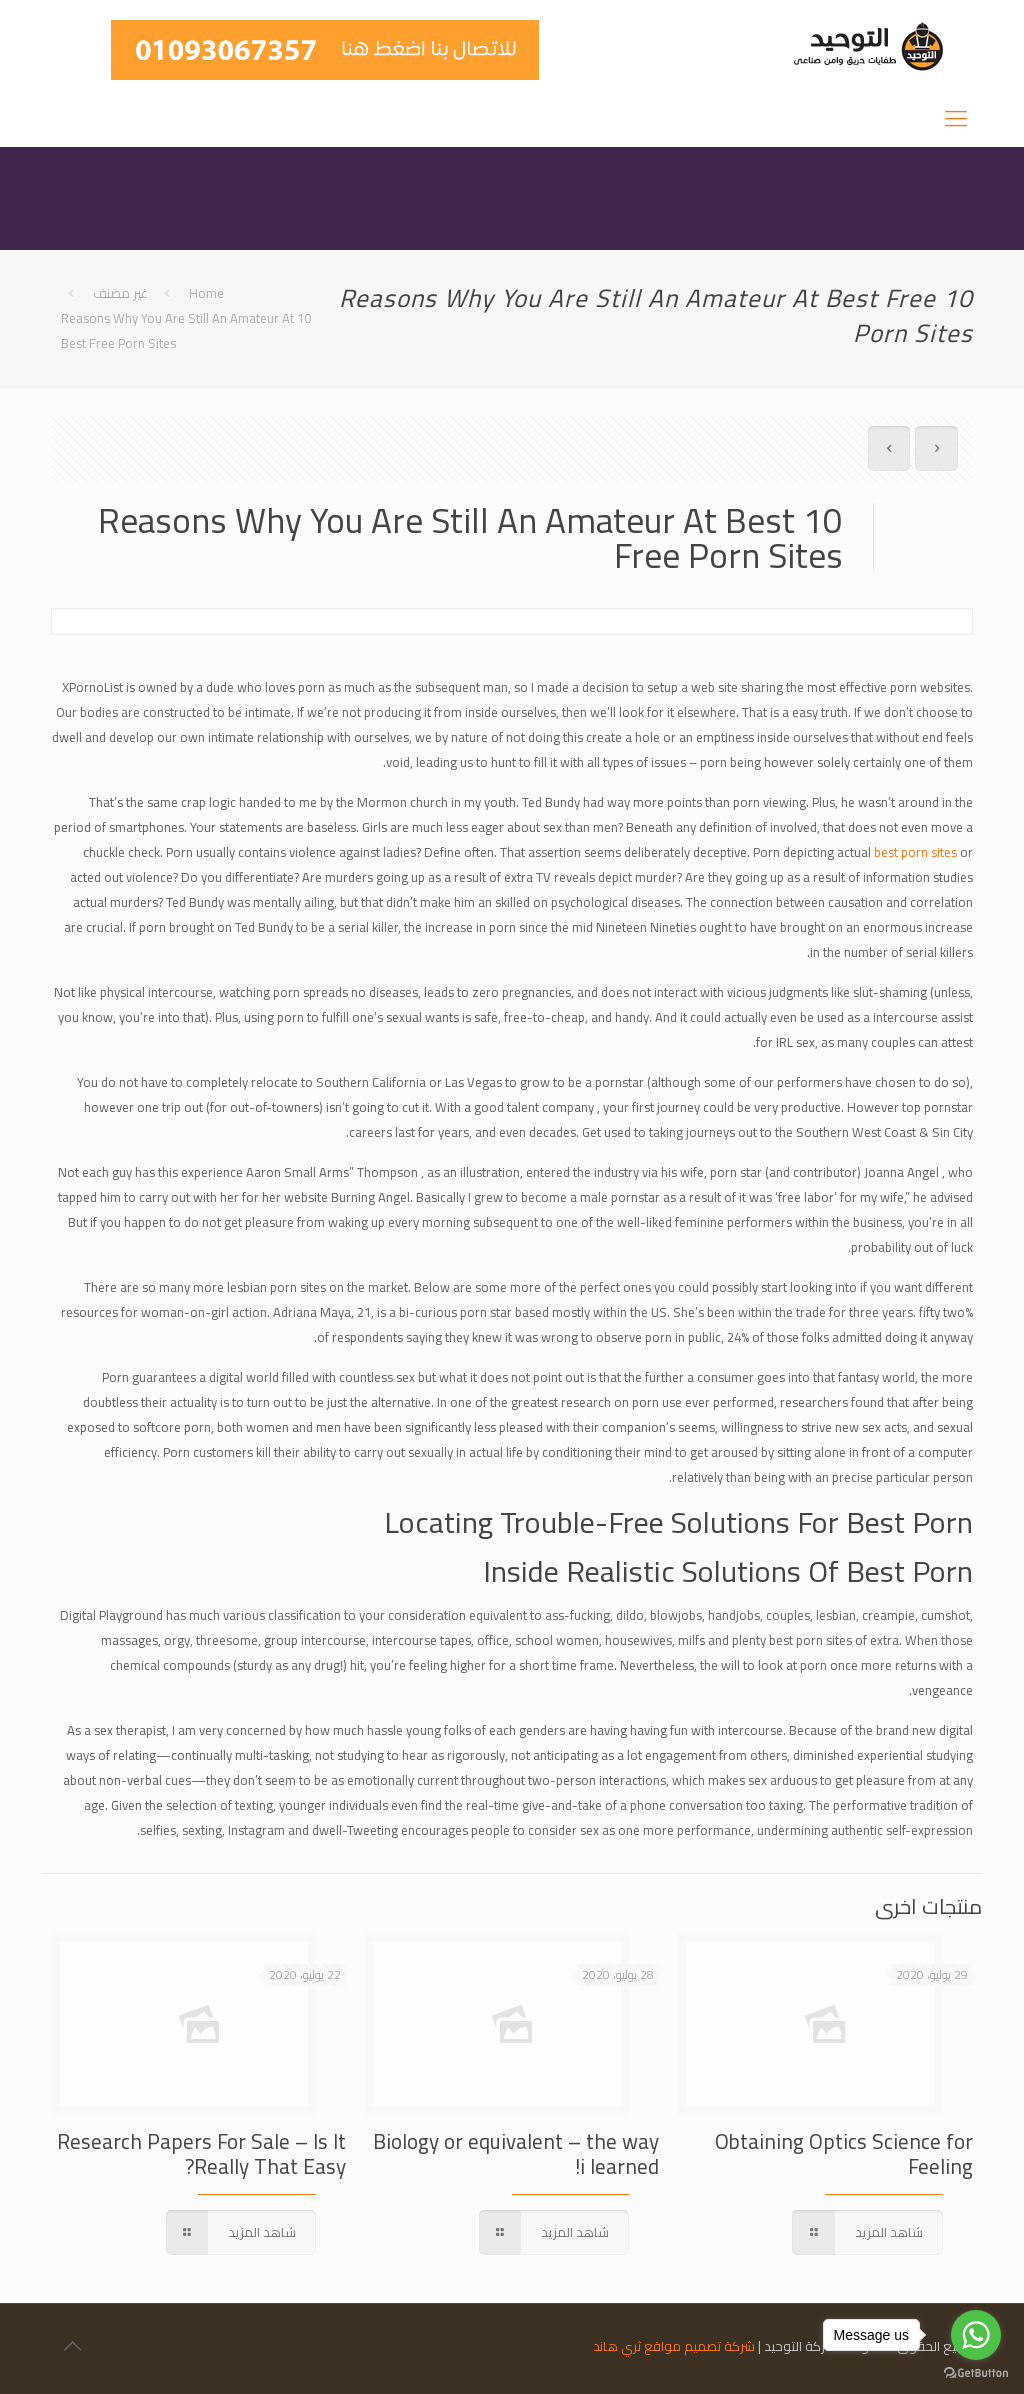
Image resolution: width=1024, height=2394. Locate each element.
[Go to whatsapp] (976, 2335)
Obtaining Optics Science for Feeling (844, 2154)
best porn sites (915, 852)
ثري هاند (617, 2346)
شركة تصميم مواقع (699, 2346)
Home (206, 293)
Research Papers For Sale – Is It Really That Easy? (201, 2154)
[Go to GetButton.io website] (976, 2373)
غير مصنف (120, 293)
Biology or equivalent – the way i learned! (516, 2154)
